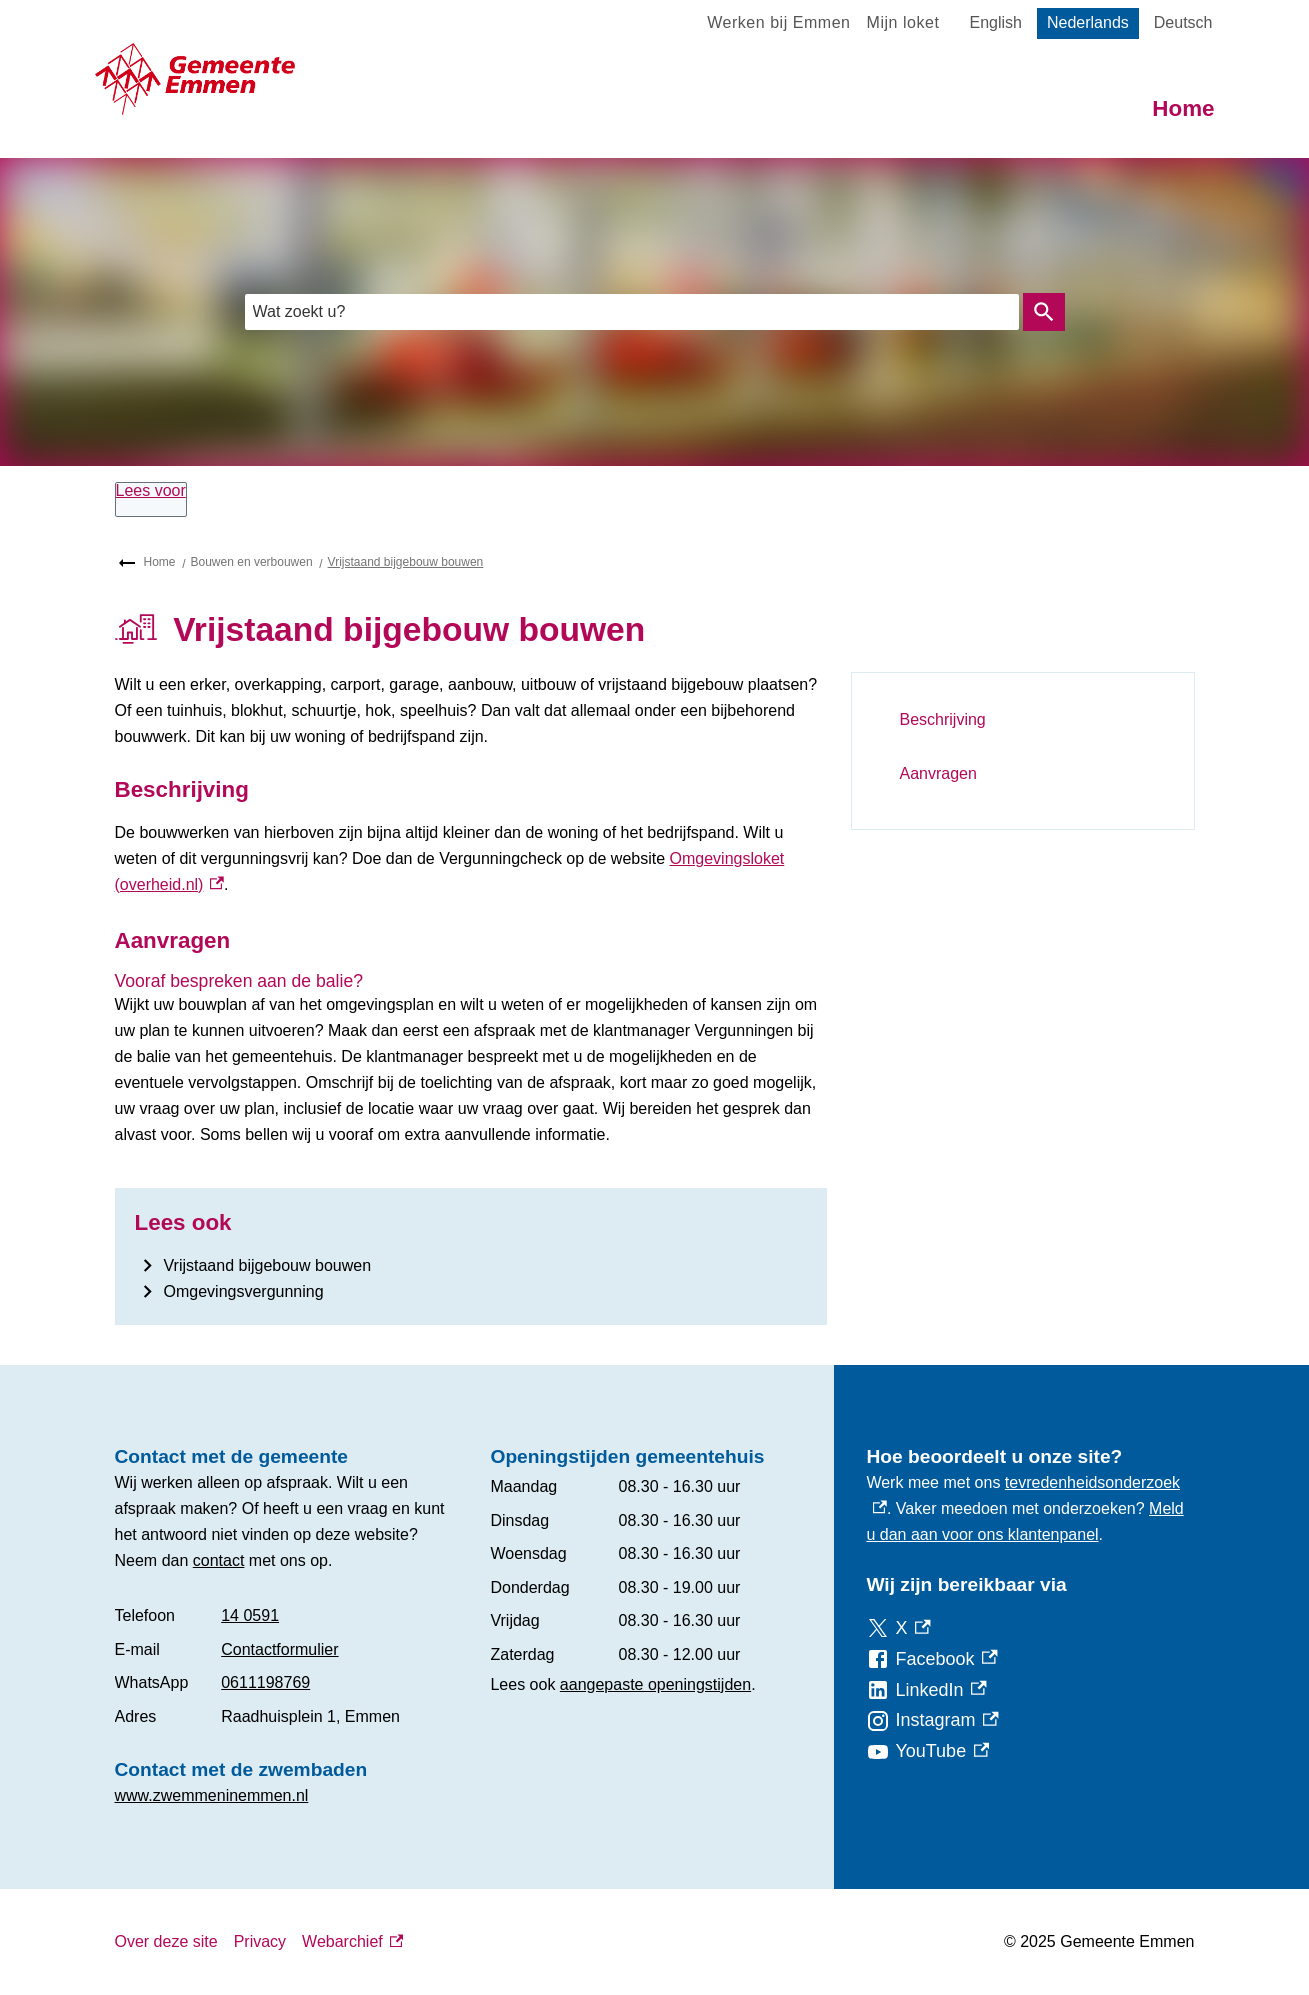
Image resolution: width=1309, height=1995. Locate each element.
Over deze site (166, 1941)
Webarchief (352, 1942)
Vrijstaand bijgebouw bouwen (406, 562)
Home (1183, 108)
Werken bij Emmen (778, 22)
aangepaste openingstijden (655, 1684)
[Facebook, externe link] (931, 1659)
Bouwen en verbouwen (252, 562)
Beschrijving (943, 719)
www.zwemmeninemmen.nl (212, 1795)
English (995, 22)
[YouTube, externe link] (927, 1751)
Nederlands (1088, 22)
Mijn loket (903, 22)
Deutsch (1183, 22)
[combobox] (632, 312)
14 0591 (250, 1615)
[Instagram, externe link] (932, 1720)
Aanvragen (938, 773)
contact (219, 1560)
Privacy (260, 1941)
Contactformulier (279, 1649)
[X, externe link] (898, 1628)
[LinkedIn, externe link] (926, 1690)
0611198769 (265, 1682)
